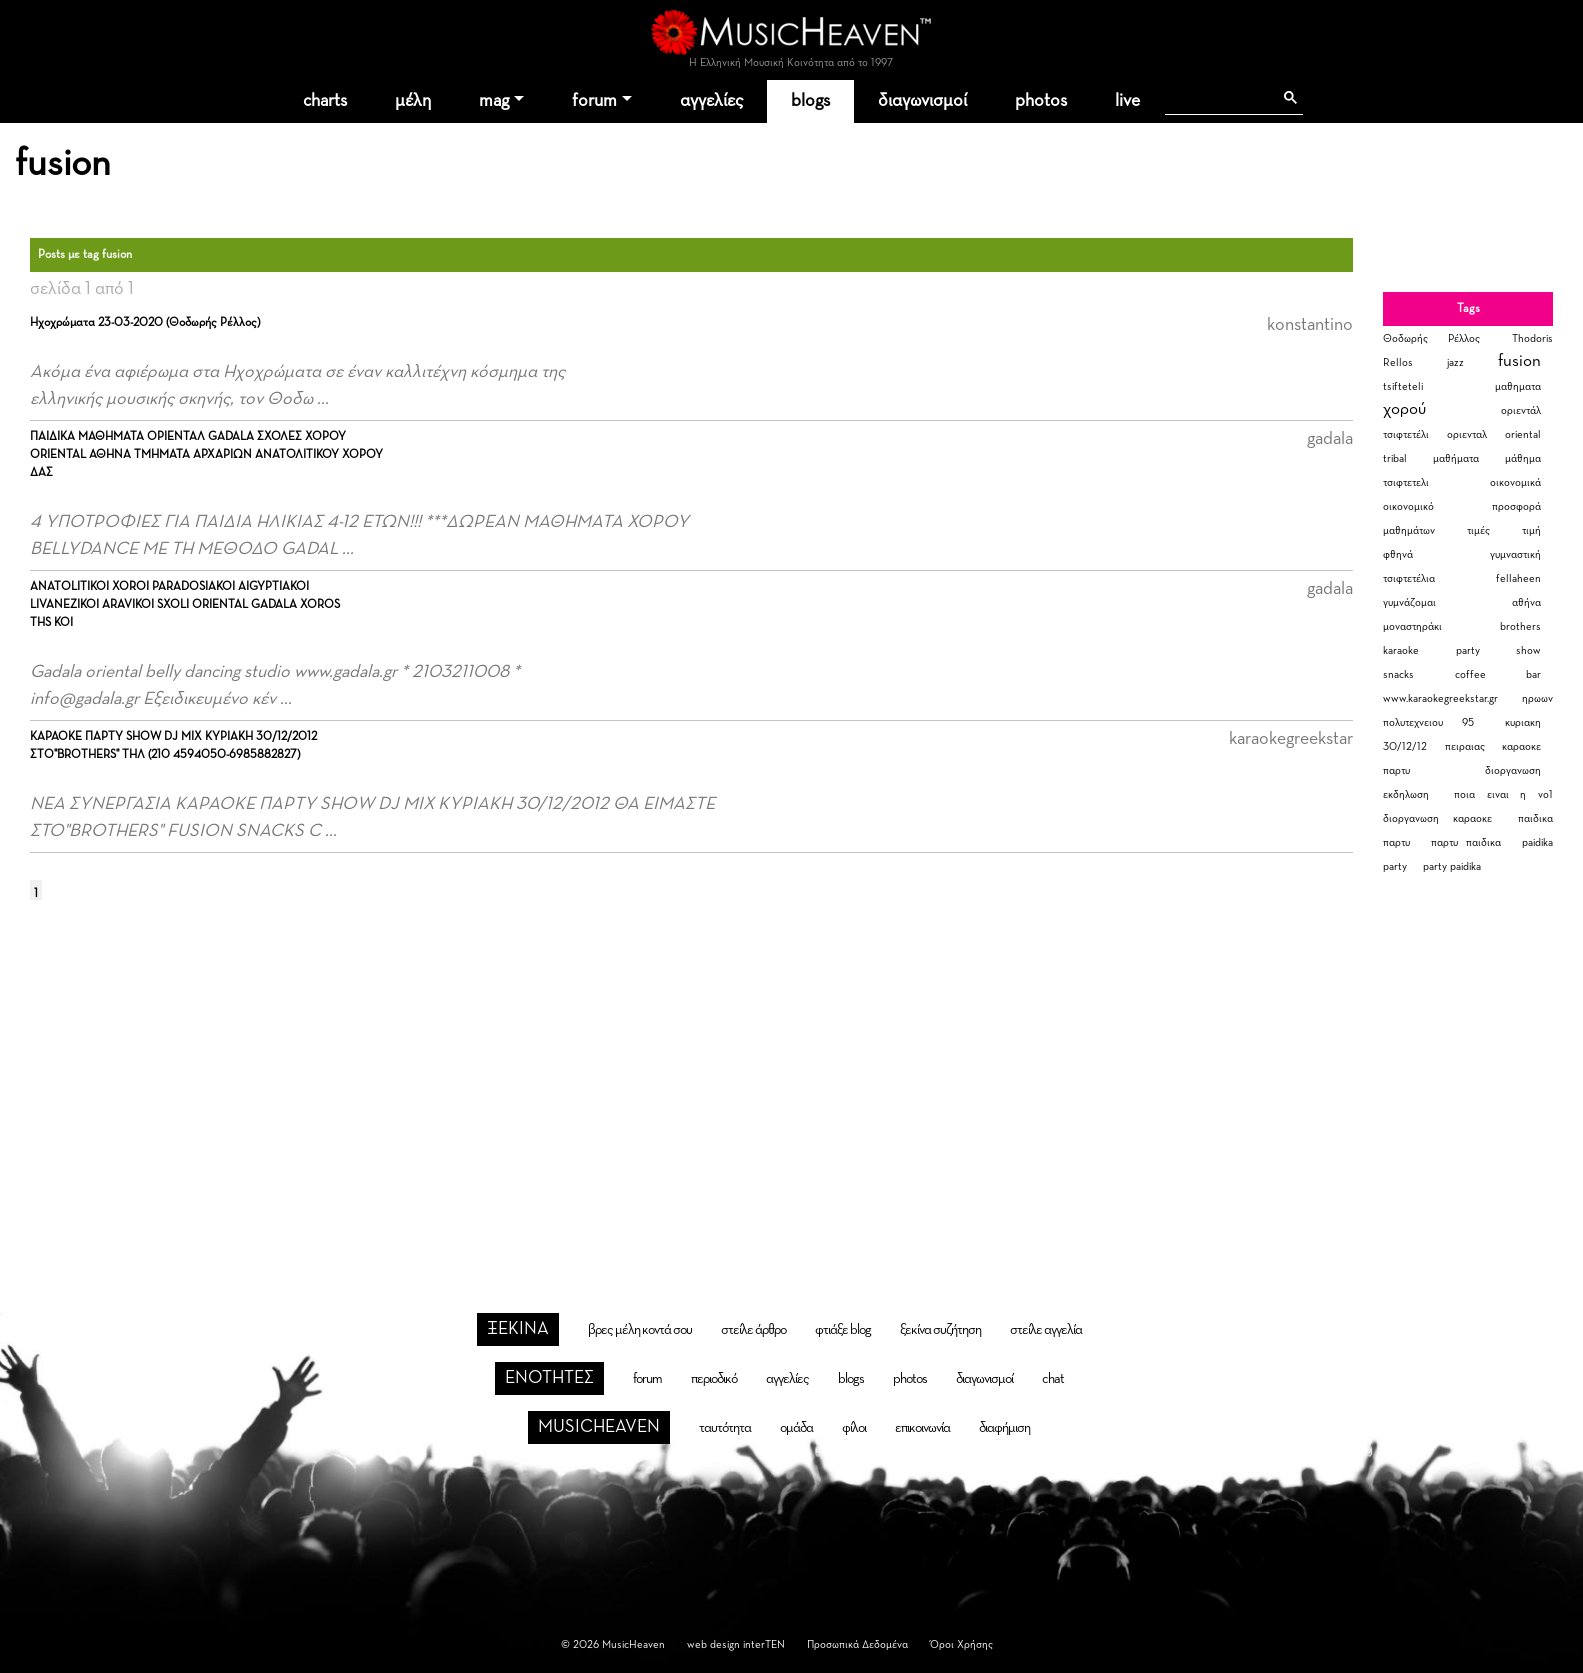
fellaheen (1518, 578)
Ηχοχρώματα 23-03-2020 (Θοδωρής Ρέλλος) (145, 323)
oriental (1523, 434)
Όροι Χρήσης (961, 1644)
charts (325, 101)
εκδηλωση (1406, 794)
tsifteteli (1403, 386)
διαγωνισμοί (922, 101)
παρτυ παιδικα (1466, 842)
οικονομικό (1408, 506)
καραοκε (1521, 746)
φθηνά (1398, 554)
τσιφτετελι (1406, 482)
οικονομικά (1515, 482)
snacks (1398, 674)
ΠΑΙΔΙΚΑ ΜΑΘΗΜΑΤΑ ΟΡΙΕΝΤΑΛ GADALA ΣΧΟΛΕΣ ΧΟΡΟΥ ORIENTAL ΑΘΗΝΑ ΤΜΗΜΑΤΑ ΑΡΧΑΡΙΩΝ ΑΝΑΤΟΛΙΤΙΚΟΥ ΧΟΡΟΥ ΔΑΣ (206, 455)
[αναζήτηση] (1218, 98)
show (1528, 650)
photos (1041, 101)
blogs (810, 101)
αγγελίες (711, 101)
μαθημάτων (1409, 530)
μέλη (413, 101)
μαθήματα (1456, 458)
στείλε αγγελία (1046, 1330)
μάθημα (1523, 458)
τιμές (1478, 530)
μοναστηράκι (1412, 626)
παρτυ (1396, 770)
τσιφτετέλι (1406, 434)
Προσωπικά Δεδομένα (857, 1644)
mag (494, 101)
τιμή (1531, 530)
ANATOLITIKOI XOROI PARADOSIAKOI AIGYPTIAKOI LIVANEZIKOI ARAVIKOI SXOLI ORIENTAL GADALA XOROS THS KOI (185, 605)
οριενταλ (1467, 434)
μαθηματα (1518, 386)
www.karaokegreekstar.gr (1440, 698)
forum (594, 101)
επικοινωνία (922, 1428)
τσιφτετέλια (1409, 578)
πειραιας (1465, 746)
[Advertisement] (792, 1079)
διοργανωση (1513, 770)
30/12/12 (1405, 746)
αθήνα (1526, 602)
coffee (1470, 674)
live (1127, 101)
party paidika (1452, 866)
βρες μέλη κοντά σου (640, 1330)
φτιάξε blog (843, 1330)
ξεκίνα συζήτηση (940, 1330)
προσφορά (1516, 506)
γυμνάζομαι (1409, 602)
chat (1053, 1379)
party (1468, 650)
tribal (1395, 458)
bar (1533, 674)
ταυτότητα (725, 1428)
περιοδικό (714, 1379)
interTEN (764, 1644)
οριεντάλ (1521, 410)
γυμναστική (1515, 554)
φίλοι (854, 1428)
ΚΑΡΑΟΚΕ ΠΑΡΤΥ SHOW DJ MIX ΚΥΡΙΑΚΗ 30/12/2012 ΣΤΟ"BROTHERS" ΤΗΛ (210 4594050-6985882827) (173, 746)
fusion (1519, 361)
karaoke (1401, 650)
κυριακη (1523, 722)
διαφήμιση (1004, 1428)
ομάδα (796, 1428)
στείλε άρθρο (753, 1330)
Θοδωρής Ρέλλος (1431, 338)
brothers (1520, 626)
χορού (1404, 409)
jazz (1455, 362)
